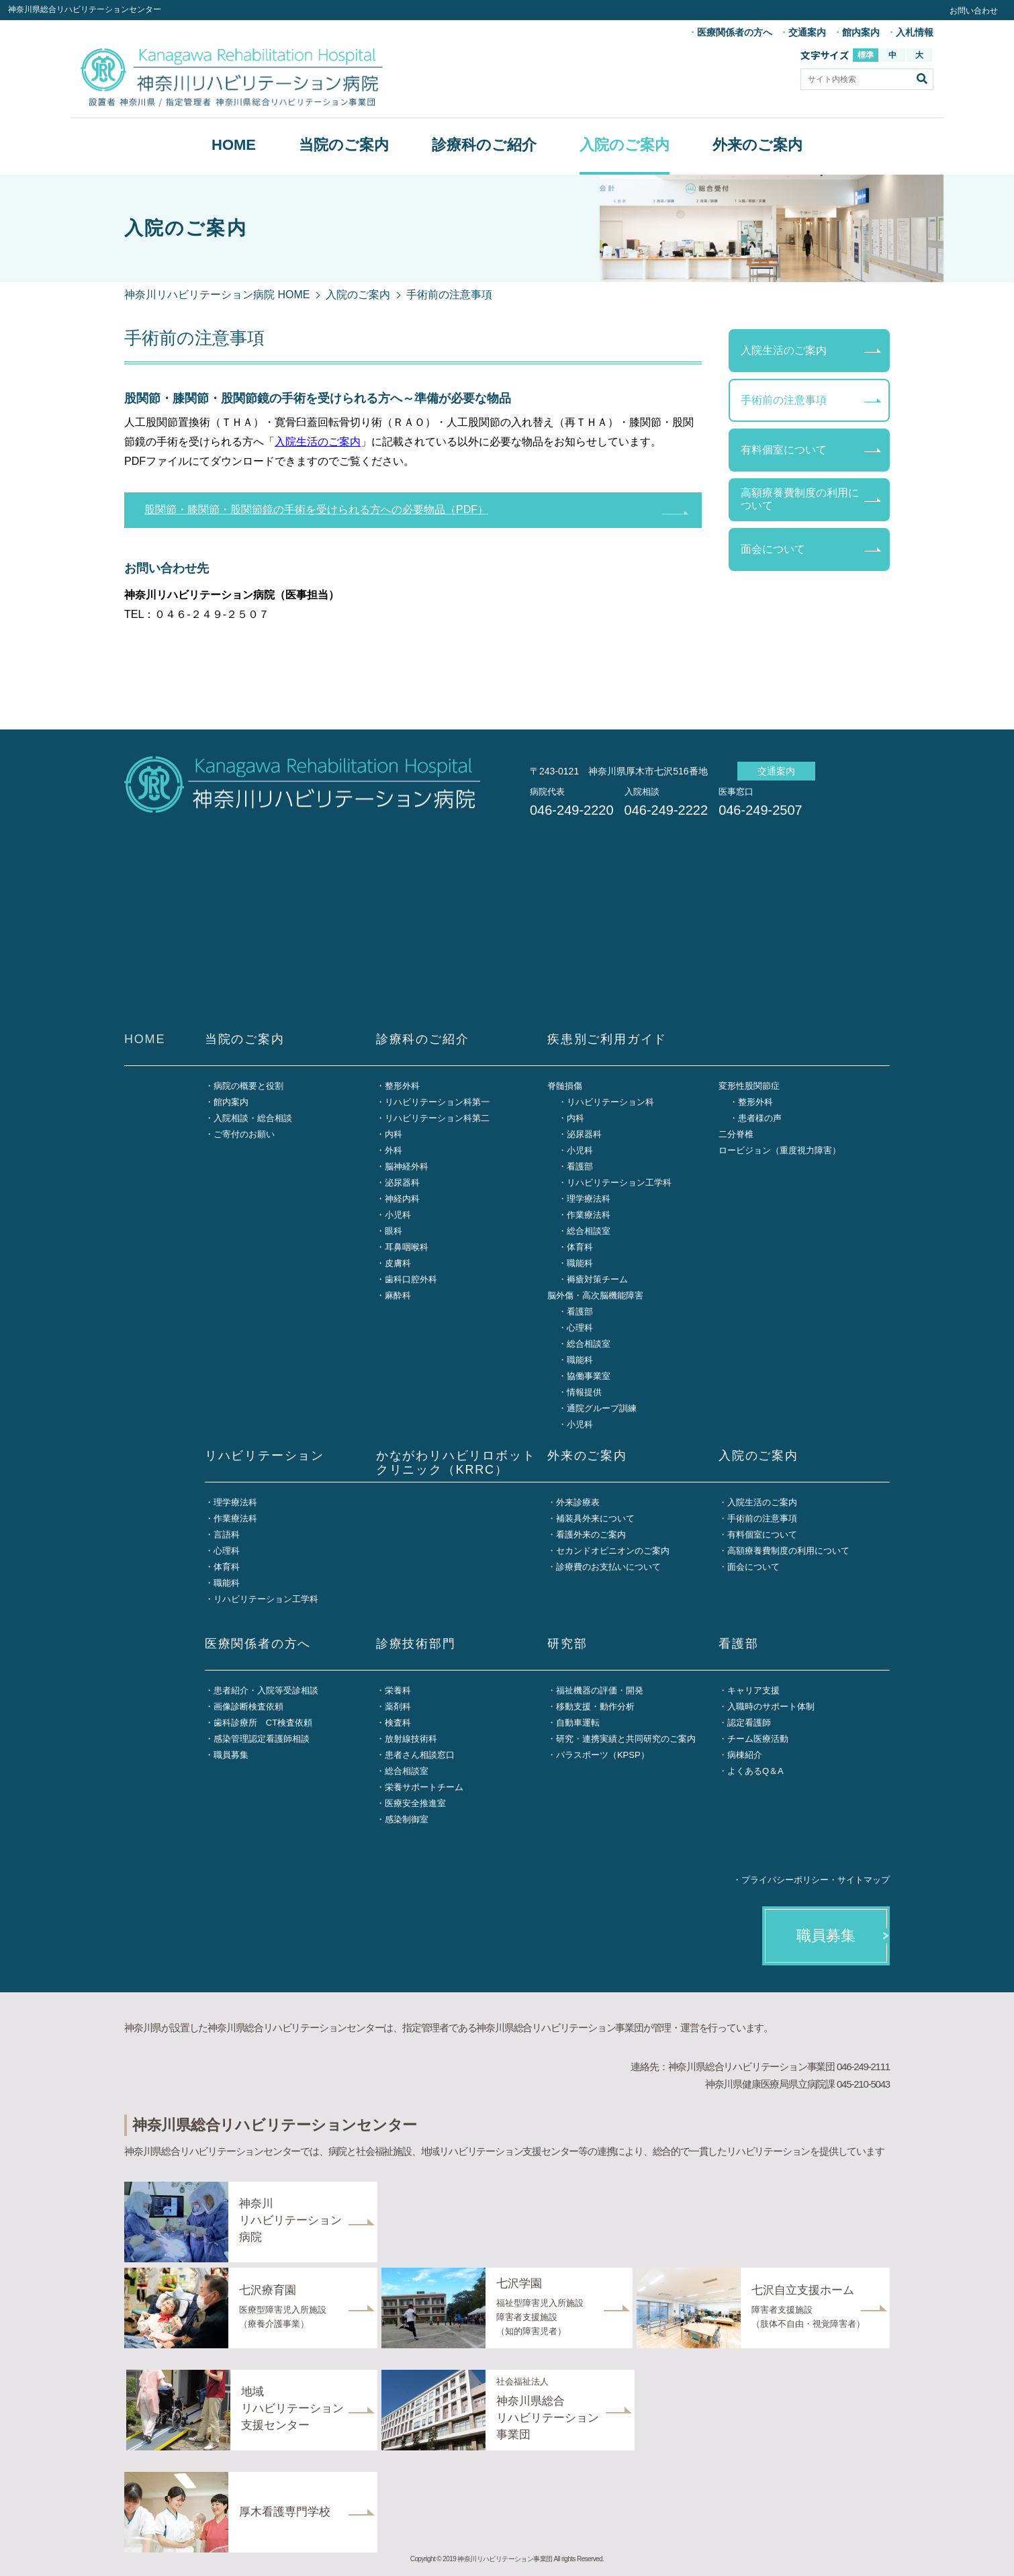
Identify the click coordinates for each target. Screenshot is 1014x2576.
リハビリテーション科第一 (437, 1102)
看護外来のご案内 (591, 1534)
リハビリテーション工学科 (619, 1183)
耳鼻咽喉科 (406, 1247)
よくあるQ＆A (755, 1771)
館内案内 (861, 32)
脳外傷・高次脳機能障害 (595, 1295)
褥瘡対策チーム (597, 1279)
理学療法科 (588, 1199)
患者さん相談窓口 (420, 1755)
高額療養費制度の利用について (800, 498)
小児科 (398, 1215)
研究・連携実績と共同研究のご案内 (626, 1739)
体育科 (580, 1247)
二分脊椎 (736, 1134)
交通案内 (807, 32)
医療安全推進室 (415, 1803)
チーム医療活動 (757, 1739)
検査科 (398, 1723)
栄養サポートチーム (424, 1787)
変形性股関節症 (749, 1086)
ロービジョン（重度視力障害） (780, 1150)
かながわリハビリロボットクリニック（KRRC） (456, 1462)
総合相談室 (588, 1231)
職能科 (580, 1263)
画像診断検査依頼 (248, 1706)
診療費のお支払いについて (608, 1567)
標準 (866, 55)
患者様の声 (760, 1118)
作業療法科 (588, 1215)
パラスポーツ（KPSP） (602, 1755)
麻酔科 (398, 1295)
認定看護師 (749, 1723)
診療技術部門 (416, 1643)
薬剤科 (398, 1706)
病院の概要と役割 (248, 1086)
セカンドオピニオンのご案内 (613, 1551)
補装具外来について (595, 1518)
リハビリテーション (264, 1455)
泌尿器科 (402, 1183)
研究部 (567, 1643)
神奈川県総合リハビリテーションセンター (84, 9)
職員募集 (231, 1755)
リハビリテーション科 (610, 1102)
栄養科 (398, 1690)
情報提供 (584, 1392)
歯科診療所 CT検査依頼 (263, 1723)
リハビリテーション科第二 (437, 1118)
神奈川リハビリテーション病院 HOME (217, 294)
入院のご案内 (625, 144)
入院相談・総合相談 (253, 1118)
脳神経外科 (406, 1166)
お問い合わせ (974, 11)
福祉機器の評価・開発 (599, 1690)
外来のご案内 (757, 144)
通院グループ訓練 (602, 1408)
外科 (393, 1150)
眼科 (393, 1231)
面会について (773, 549)
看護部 (580, 1166)
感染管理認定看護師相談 (262, 1739)
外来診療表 (578, 1502)
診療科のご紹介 (484, 144)
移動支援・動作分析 (595, 1706)
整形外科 (402, 1086)
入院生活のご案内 (318, 441)
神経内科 (402, 1199)
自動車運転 (578, 1723)
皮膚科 (398, 1263)
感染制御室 (406, 1819)
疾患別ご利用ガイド (607, 1039)
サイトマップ (863, 1880)
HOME (234, 144)
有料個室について (784, 449)
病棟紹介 (744, 1755)
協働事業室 (588, 1376)
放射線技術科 (411, 1739)
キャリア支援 (753, 1690)
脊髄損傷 (564, 1086)
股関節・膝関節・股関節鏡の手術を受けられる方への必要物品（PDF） (316, 509)
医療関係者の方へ (734, 32)
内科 (393, 1134)
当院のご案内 (344, 144)
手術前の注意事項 (784, 400)
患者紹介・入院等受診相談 (266, 1690)
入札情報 (914, 32)
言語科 (227, 1534)
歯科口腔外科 (411, 1279)
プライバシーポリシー (785, 1880)
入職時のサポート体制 (771, 1706)
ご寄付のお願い (244, 1134)
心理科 (580, 1328)
